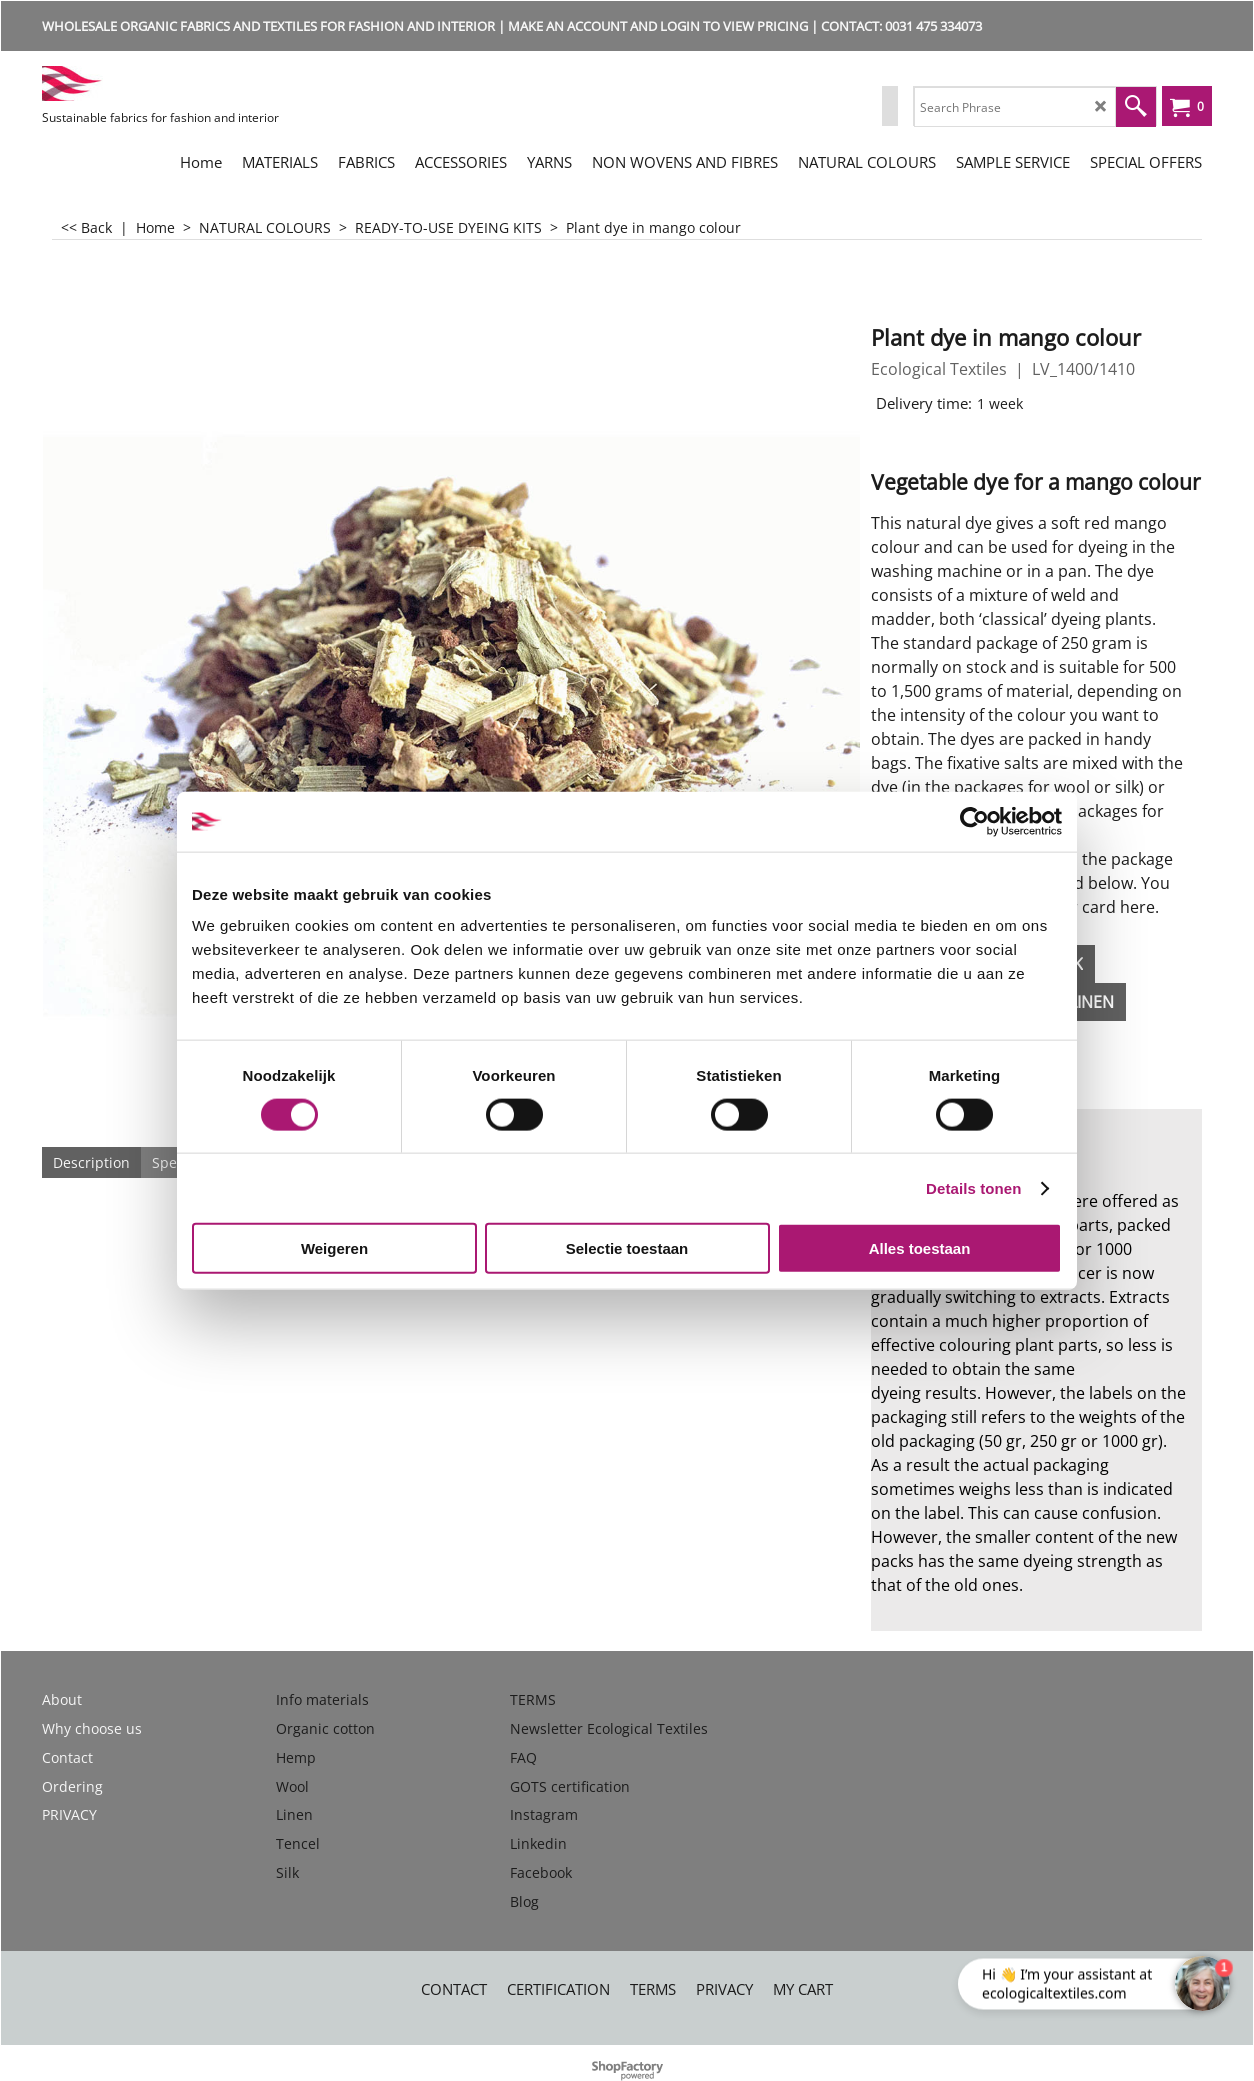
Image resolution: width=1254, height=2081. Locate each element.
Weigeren (334, 1248)
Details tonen (973, 1187)
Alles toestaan (920, 1248)
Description (91, 1162)
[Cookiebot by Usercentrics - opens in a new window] (974, 821)
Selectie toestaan (627, 1248)
